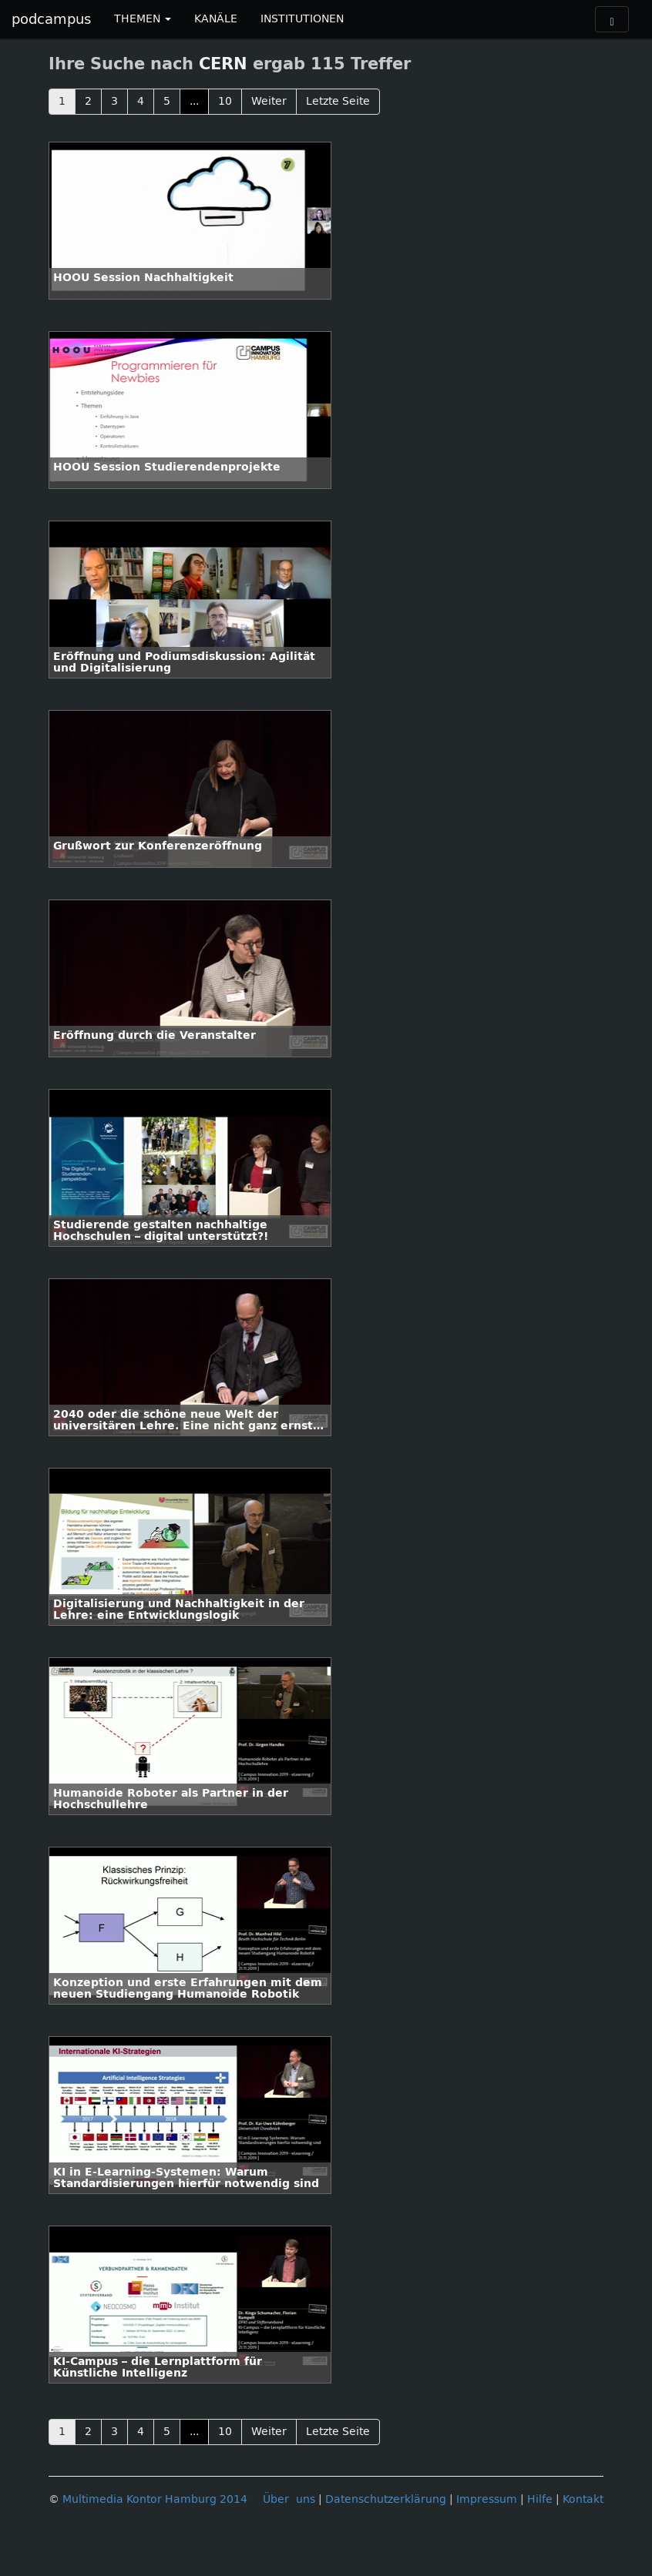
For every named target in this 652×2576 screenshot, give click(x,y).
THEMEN (142, 18)
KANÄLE (215, 18)
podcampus (51, 19)
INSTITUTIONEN (302, 18)
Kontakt (583, 2499)
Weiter (269, 101)
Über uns (289, 2499)
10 (225, 101)
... (194, 101)
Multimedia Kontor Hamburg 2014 (154, 2499)
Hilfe (540, 2499)
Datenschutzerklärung (385, 2499)
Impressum (486, 2499)
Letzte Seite (338, 101)
